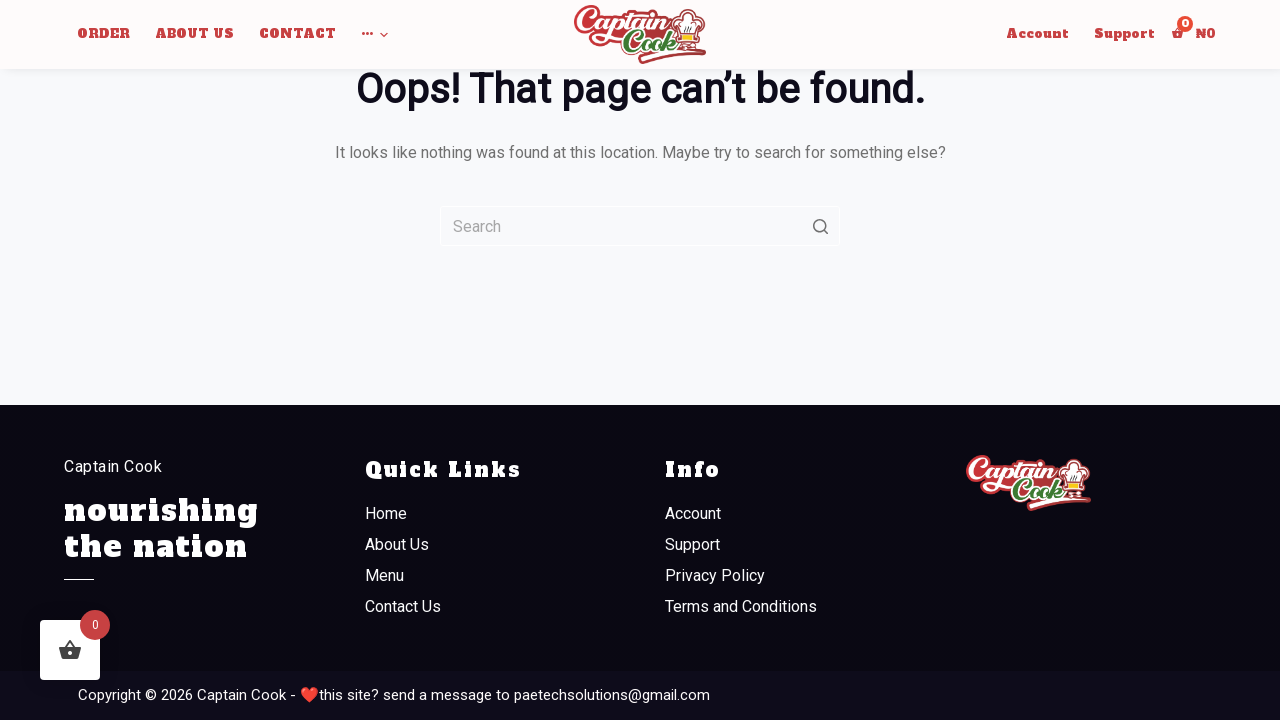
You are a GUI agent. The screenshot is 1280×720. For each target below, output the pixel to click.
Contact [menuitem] (297, 34)
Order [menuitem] (103, 34)
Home (386, 513)
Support (692, 544)
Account (693, 513)
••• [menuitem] (377, 35)
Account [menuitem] (1037, 34)
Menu (384, 575)
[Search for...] (640, 226)
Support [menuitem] (1124, 34)
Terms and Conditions (741, 606)
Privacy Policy (715, 575)
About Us (397, 544)
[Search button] (820, 226)
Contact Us (403, 606)
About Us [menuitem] (194, 34)
